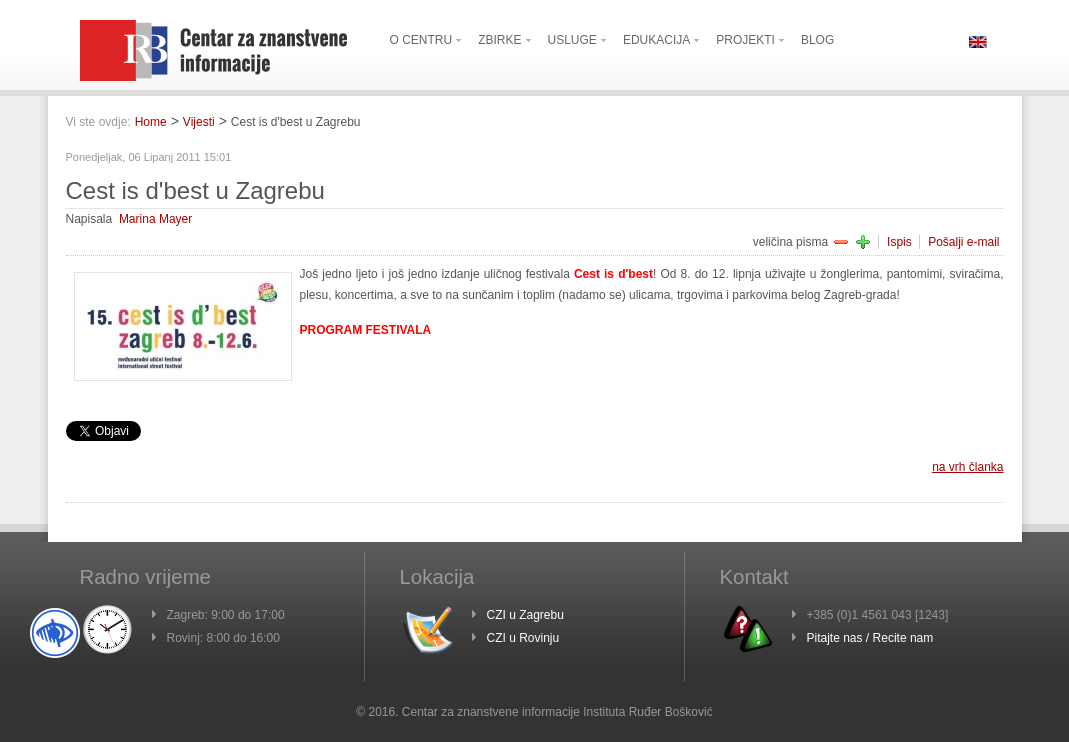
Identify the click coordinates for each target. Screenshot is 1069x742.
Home (151, 122)
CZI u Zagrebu (525, 615)
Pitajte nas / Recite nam (870, 638)
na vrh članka (967, 467)
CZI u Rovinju (523, 638)
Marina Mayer (155, 219)
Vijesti (199, 122)
